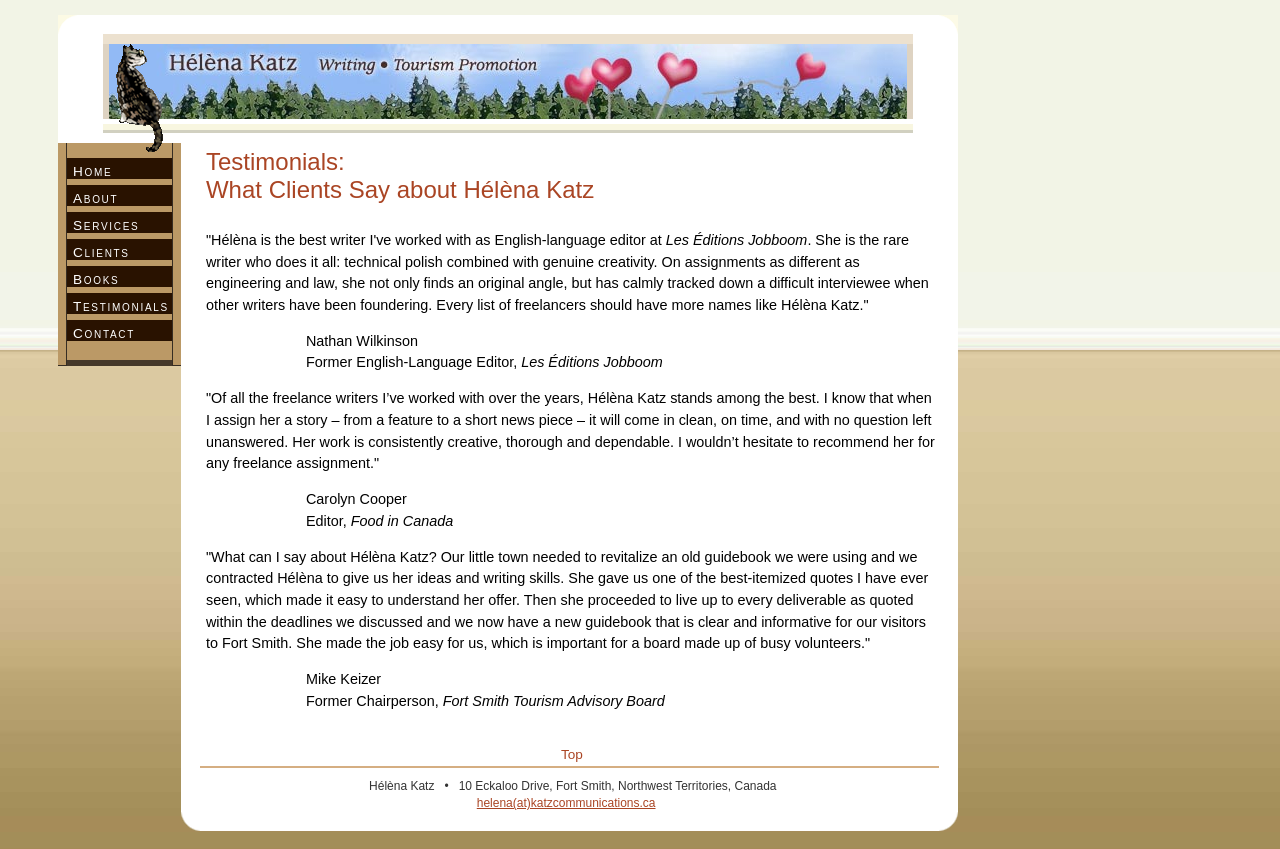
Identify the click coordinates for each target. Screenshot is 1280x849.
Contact (104, 333)
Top (572, 754)
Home (92, 171)
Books (96, 279)
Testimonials (121, 306)
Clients (101, 252)
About (95, 198)
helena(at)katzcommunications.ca (566, 803)
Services (106, 225)
